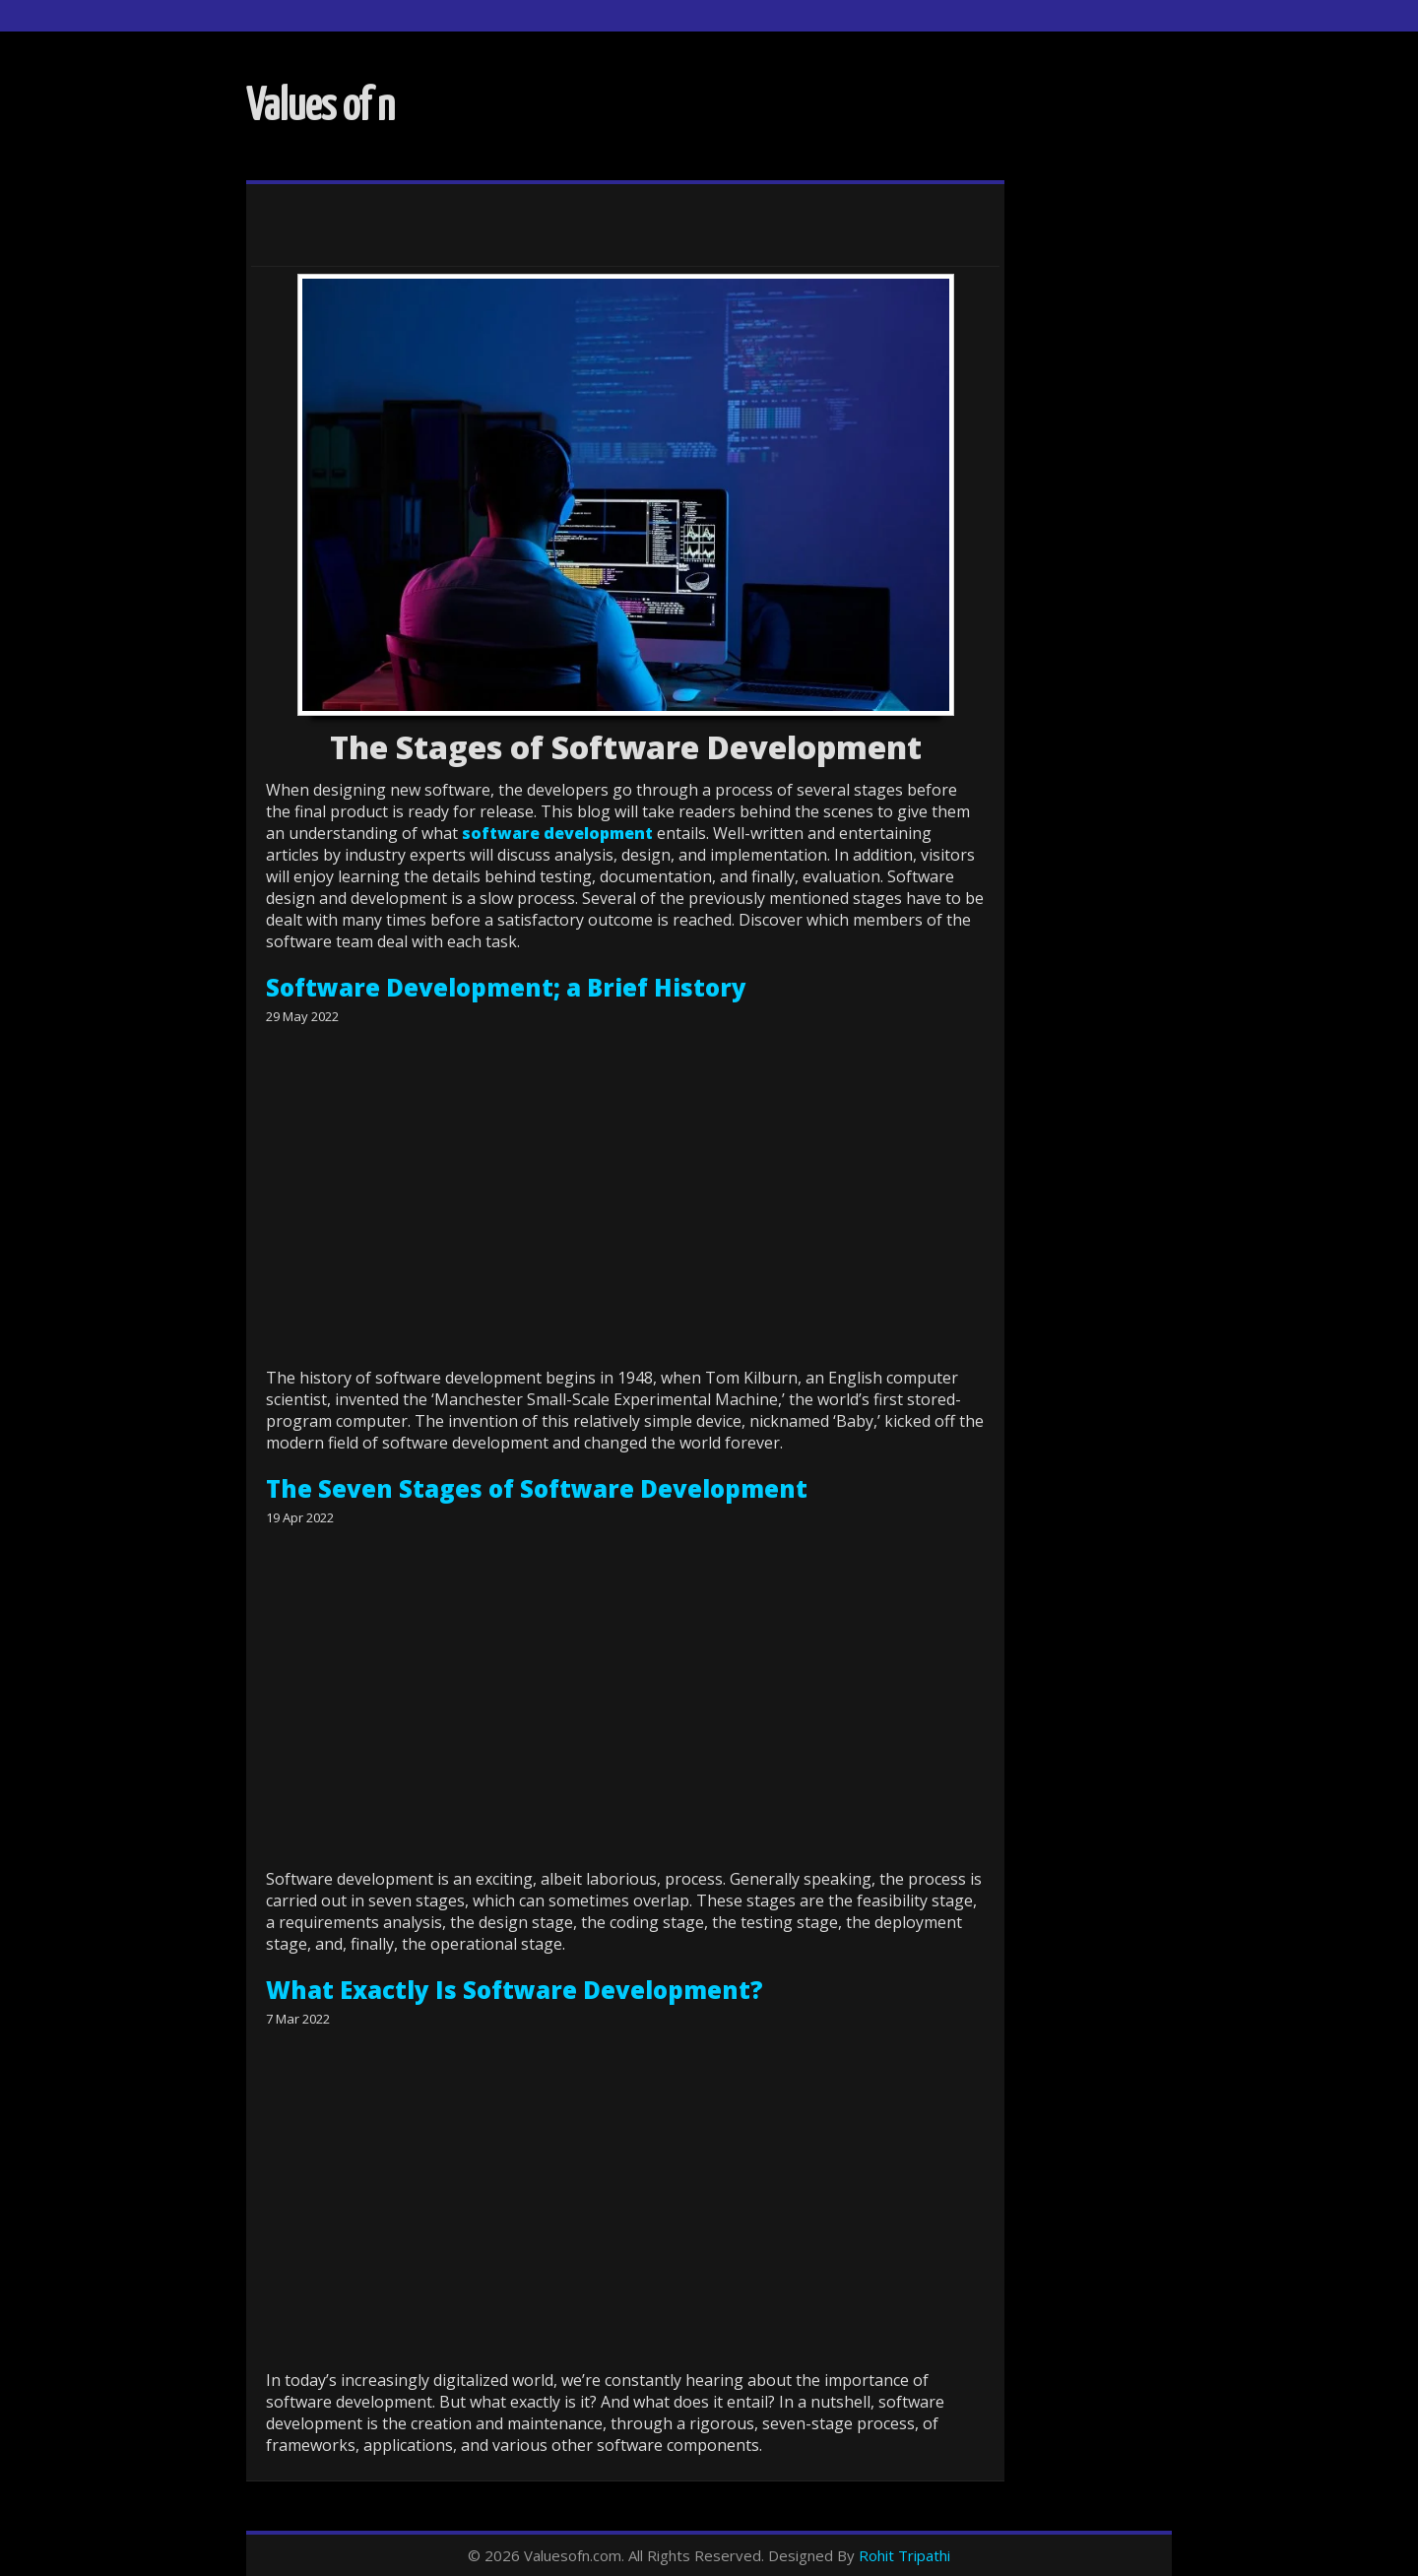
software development (557, 833)
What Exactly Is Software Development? (514, 1989)
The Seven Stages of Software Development (536, 1488)
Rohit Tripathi (904, 2555)
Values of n (320, 108)
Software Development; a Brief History (506, 987)
